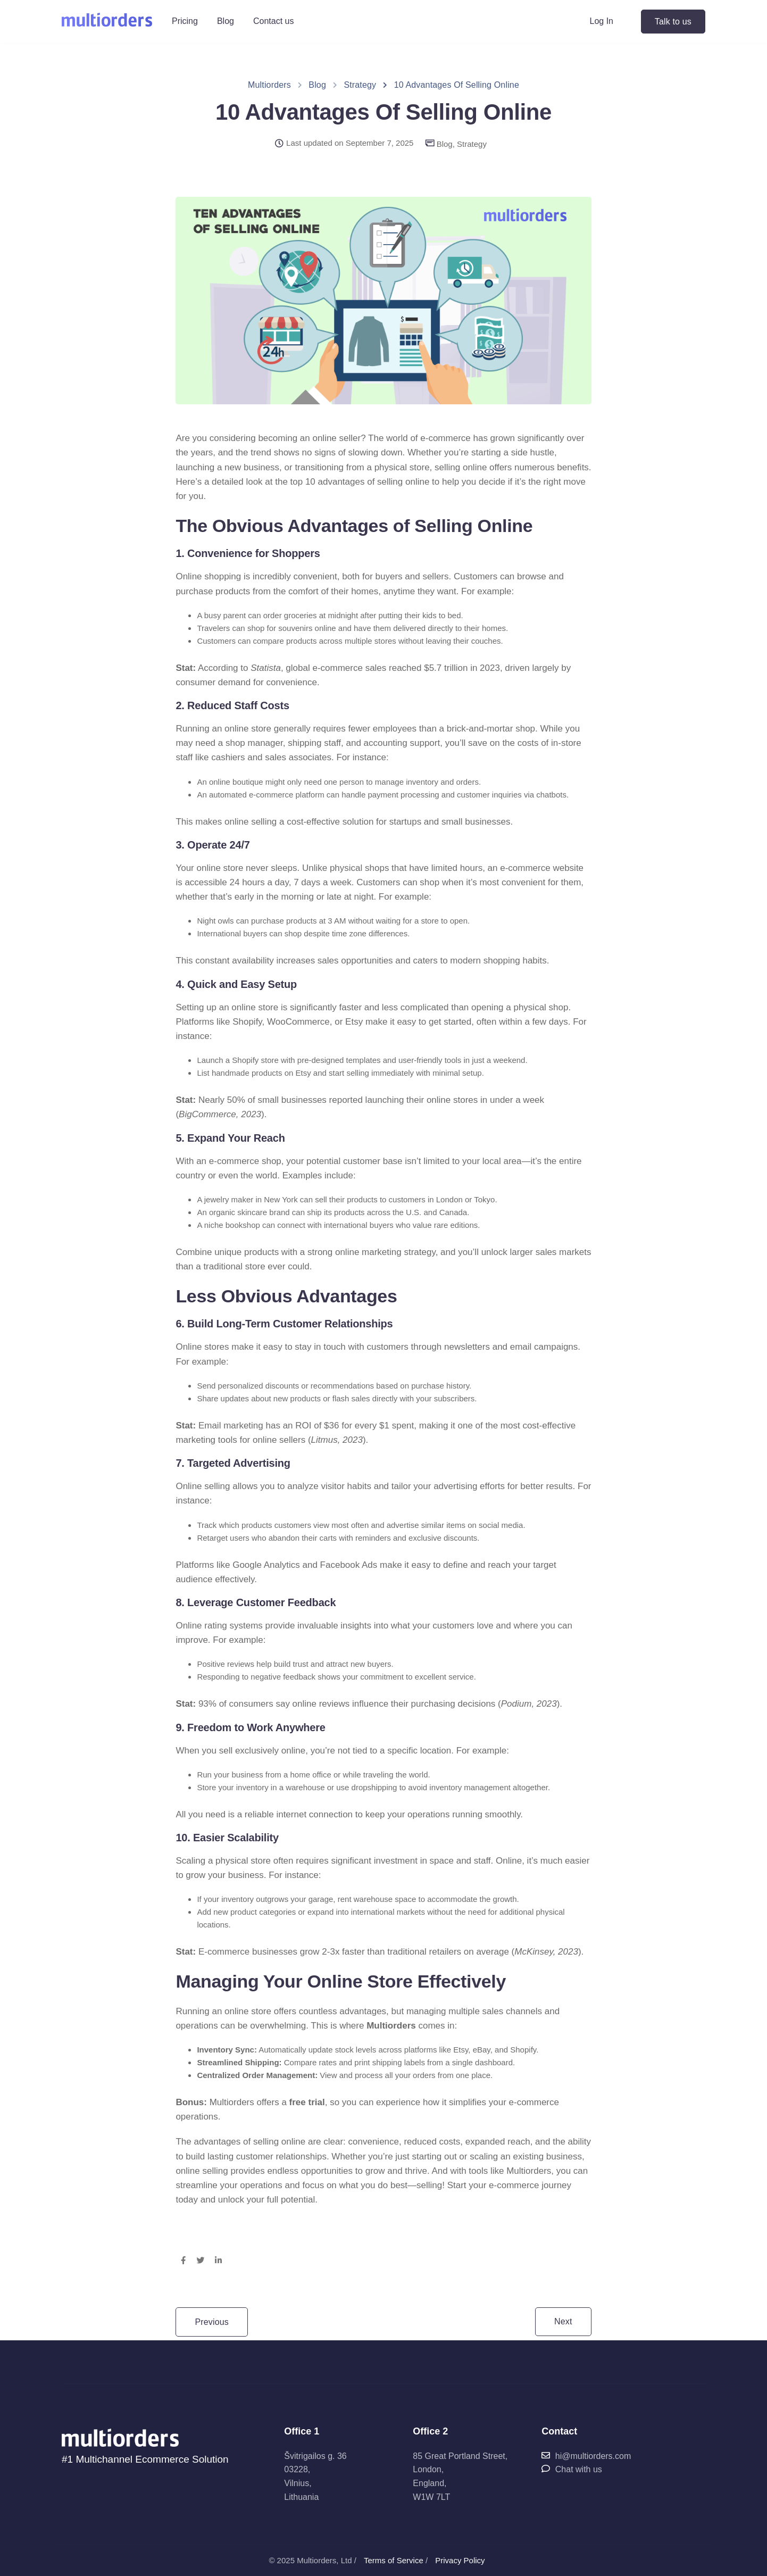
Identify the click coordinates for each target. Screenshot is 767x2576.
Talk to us (673, 21)
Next (563, 2321)
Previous (212, 2321)
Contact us (273, 21)
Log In (601, 21)
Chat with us (571, 2469)
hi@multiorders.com (586, 2456)
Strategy (472, 144)
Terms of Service (393, 2560)
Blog (225, 21)
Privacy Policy (460, 2560)
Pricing (185, 21)
